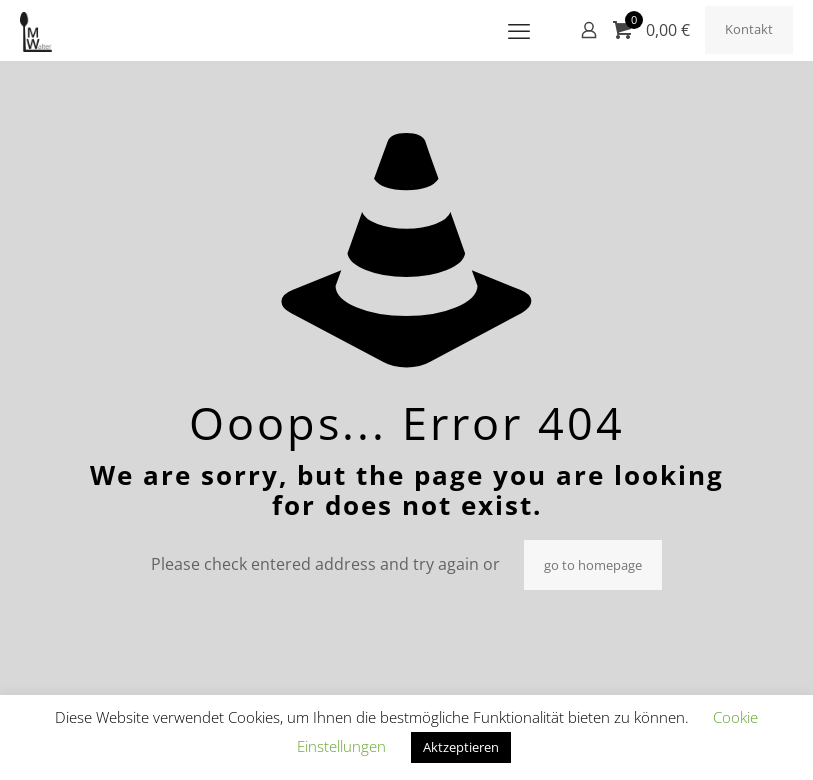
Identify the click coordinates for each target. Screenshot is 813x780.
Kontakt (749, 29)
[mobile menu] (519, 30)
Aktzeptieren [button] (461, 747)
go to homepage (593, 565)
